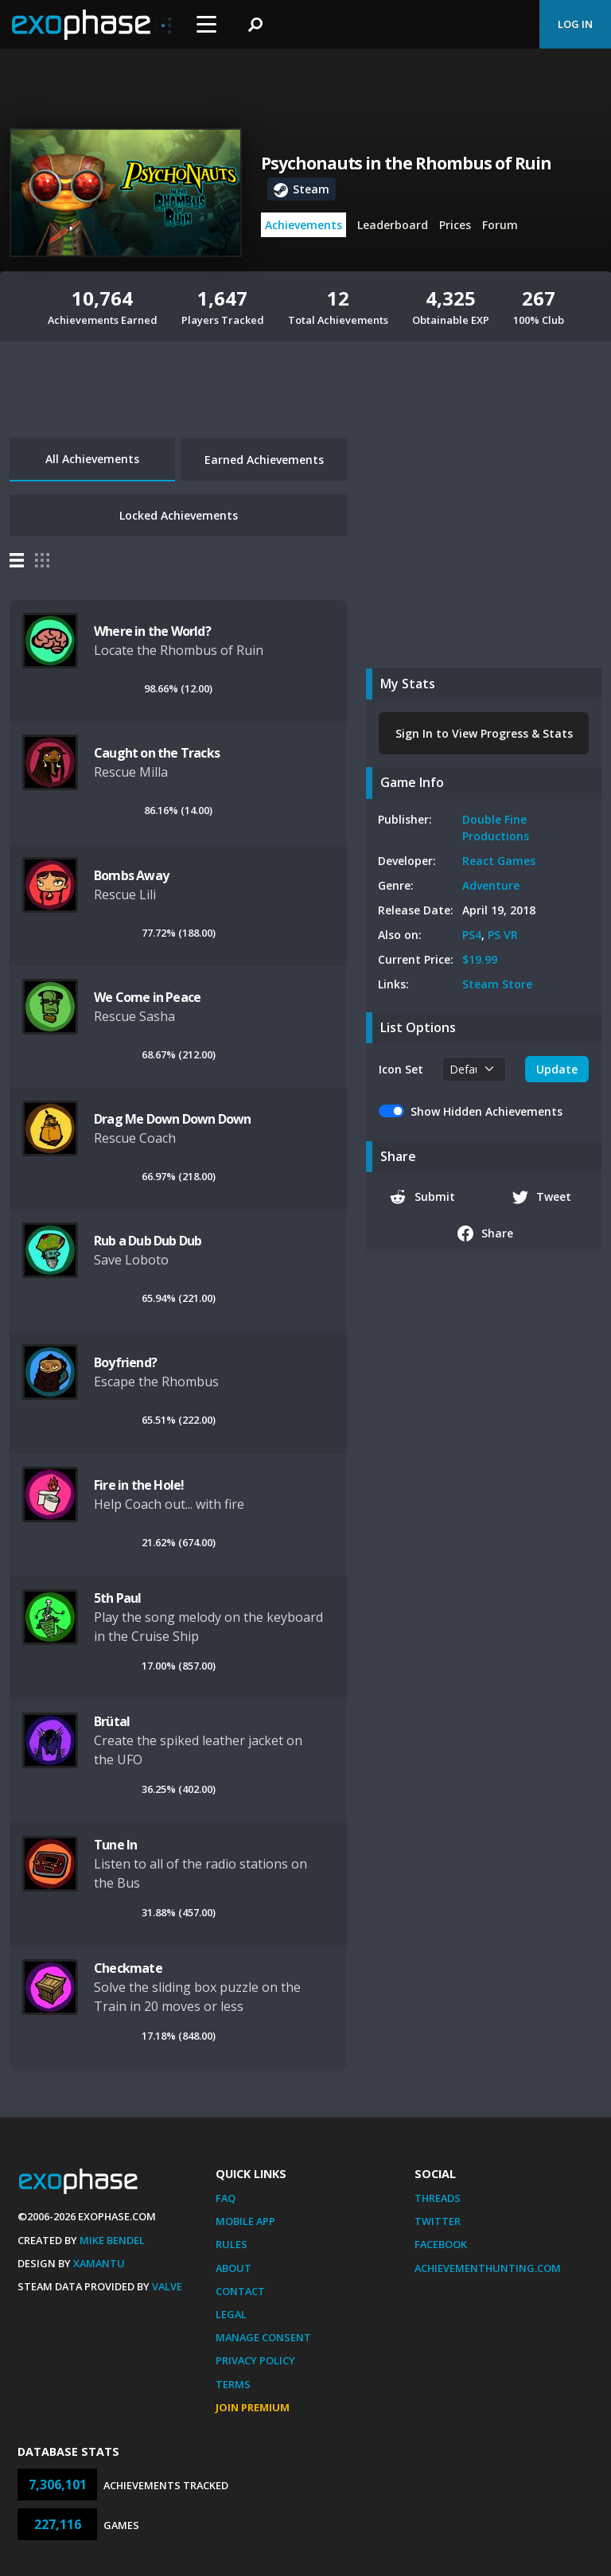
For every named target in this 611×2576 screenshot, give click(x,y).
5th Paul (118, 1598)
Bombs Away (131, 875)
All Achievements (92, 458)
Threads (437, 2198)
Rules (231, 2244)
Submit (422, 1197)
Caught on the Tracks (157, 753)
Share (485, 1233)
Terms (233, 2384)
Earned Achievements (264, 459)
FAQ (225, 2198)
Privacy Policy (255, 2360)
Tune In (115, 1844)
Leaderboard (392, 224)
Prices (455, 224)
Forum (500, 224)
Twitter (437, 2221)
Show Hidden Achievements (486, 1111)
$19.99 (479, 959)
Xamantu (99, 2263)
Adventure (491, 885)
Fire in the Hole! (139, 1485)
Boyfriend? (125, 1362)
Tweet (542, 1197)
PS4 (471, 934)
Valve (167, 2286)
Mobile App (245, 2221)
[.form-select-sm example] (474, 1069)
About (233, 2268)
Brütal (112, 1721)
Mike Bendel (112, 2240)
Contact (240, 2291)
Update (557, 1069)
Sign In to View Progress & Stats (484, 733)
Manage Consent (263, 2337)
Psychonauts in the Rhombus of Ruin (406, 163)
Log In (575, 24)
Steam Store (497, 984)
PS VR (503, 934)
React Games (498, 860)
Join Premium (253, 2407)
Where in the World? (152, 631)
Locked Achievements (178, 515)
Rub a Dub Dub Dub (147, 1240)
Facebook (440, 2244)
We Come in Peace (147, 997)
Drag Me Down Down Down (172, 1119)
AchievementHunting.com (487, 2268)
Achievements (303, 224)
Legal (231, 2314)
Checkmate (128, 1968)
